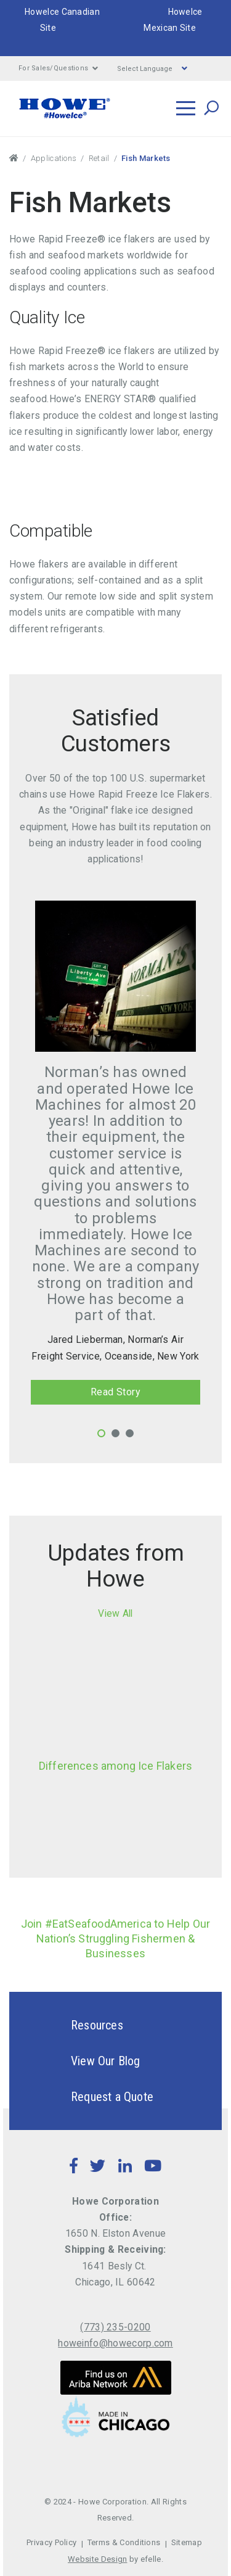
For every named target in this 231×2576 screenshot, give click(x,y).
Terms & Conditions (124, 2542)
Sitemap (186, 2542)
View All (115, 1613)
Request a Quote (90, 2097)
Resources (75, 2025)
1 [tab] (101, 1433)
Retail (99, 158)
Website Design (97, 2559)
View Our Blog (84, 2061)
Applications (54, 158)
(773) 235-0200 (115, 2327)
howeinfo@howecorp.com (115, 2343)
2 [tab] (115, 1433)
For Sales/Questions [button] (58, 68)
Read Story (116, 1392)
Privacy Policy (51, 2542)
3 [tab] (130, 1433)
